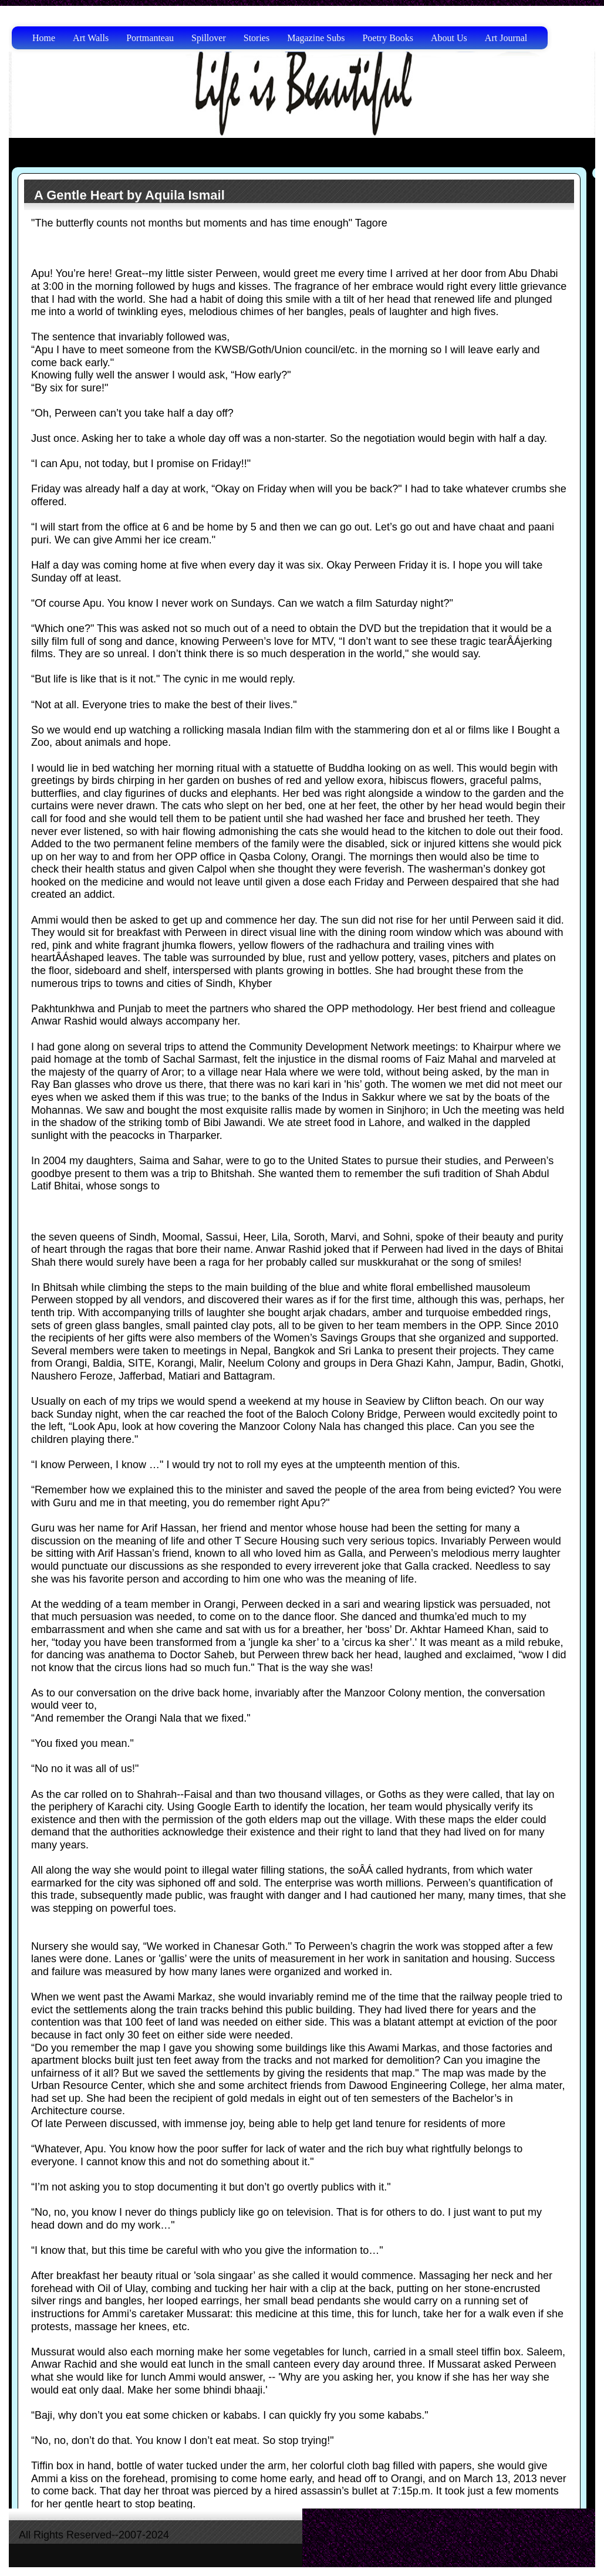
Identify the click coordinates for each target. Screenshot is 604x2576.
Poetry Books (387, 38)
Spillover (208, 38)
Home (43, 38)
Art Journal (506, 38)
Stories (256, 38)
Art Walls (91, 38)
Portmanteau (150, 38)
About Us (449, 38)
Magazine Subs (316, 38)
